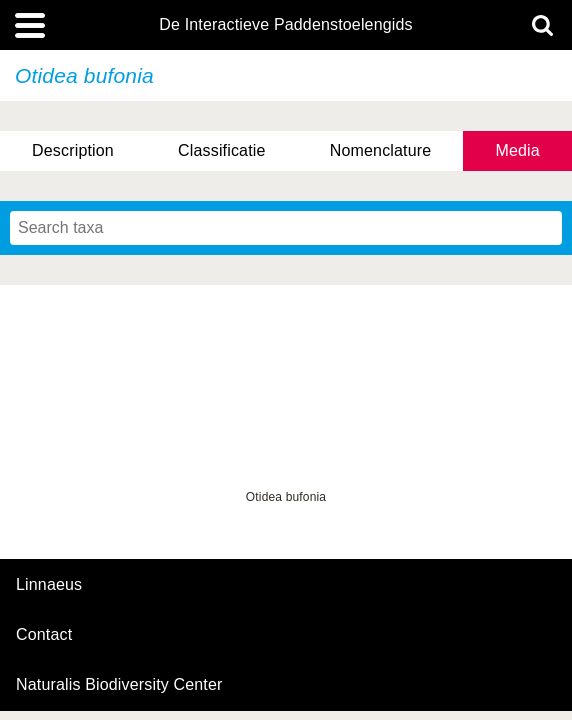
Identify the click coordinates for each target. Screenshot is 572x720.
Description (73, 150)
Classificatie (221, 150)
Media (517, 150)
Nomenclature (381, 150)
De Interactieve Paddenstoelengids (285, 25)
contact (44, 634)
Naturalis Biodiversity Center (119, 685)
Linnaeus (49, 585)
